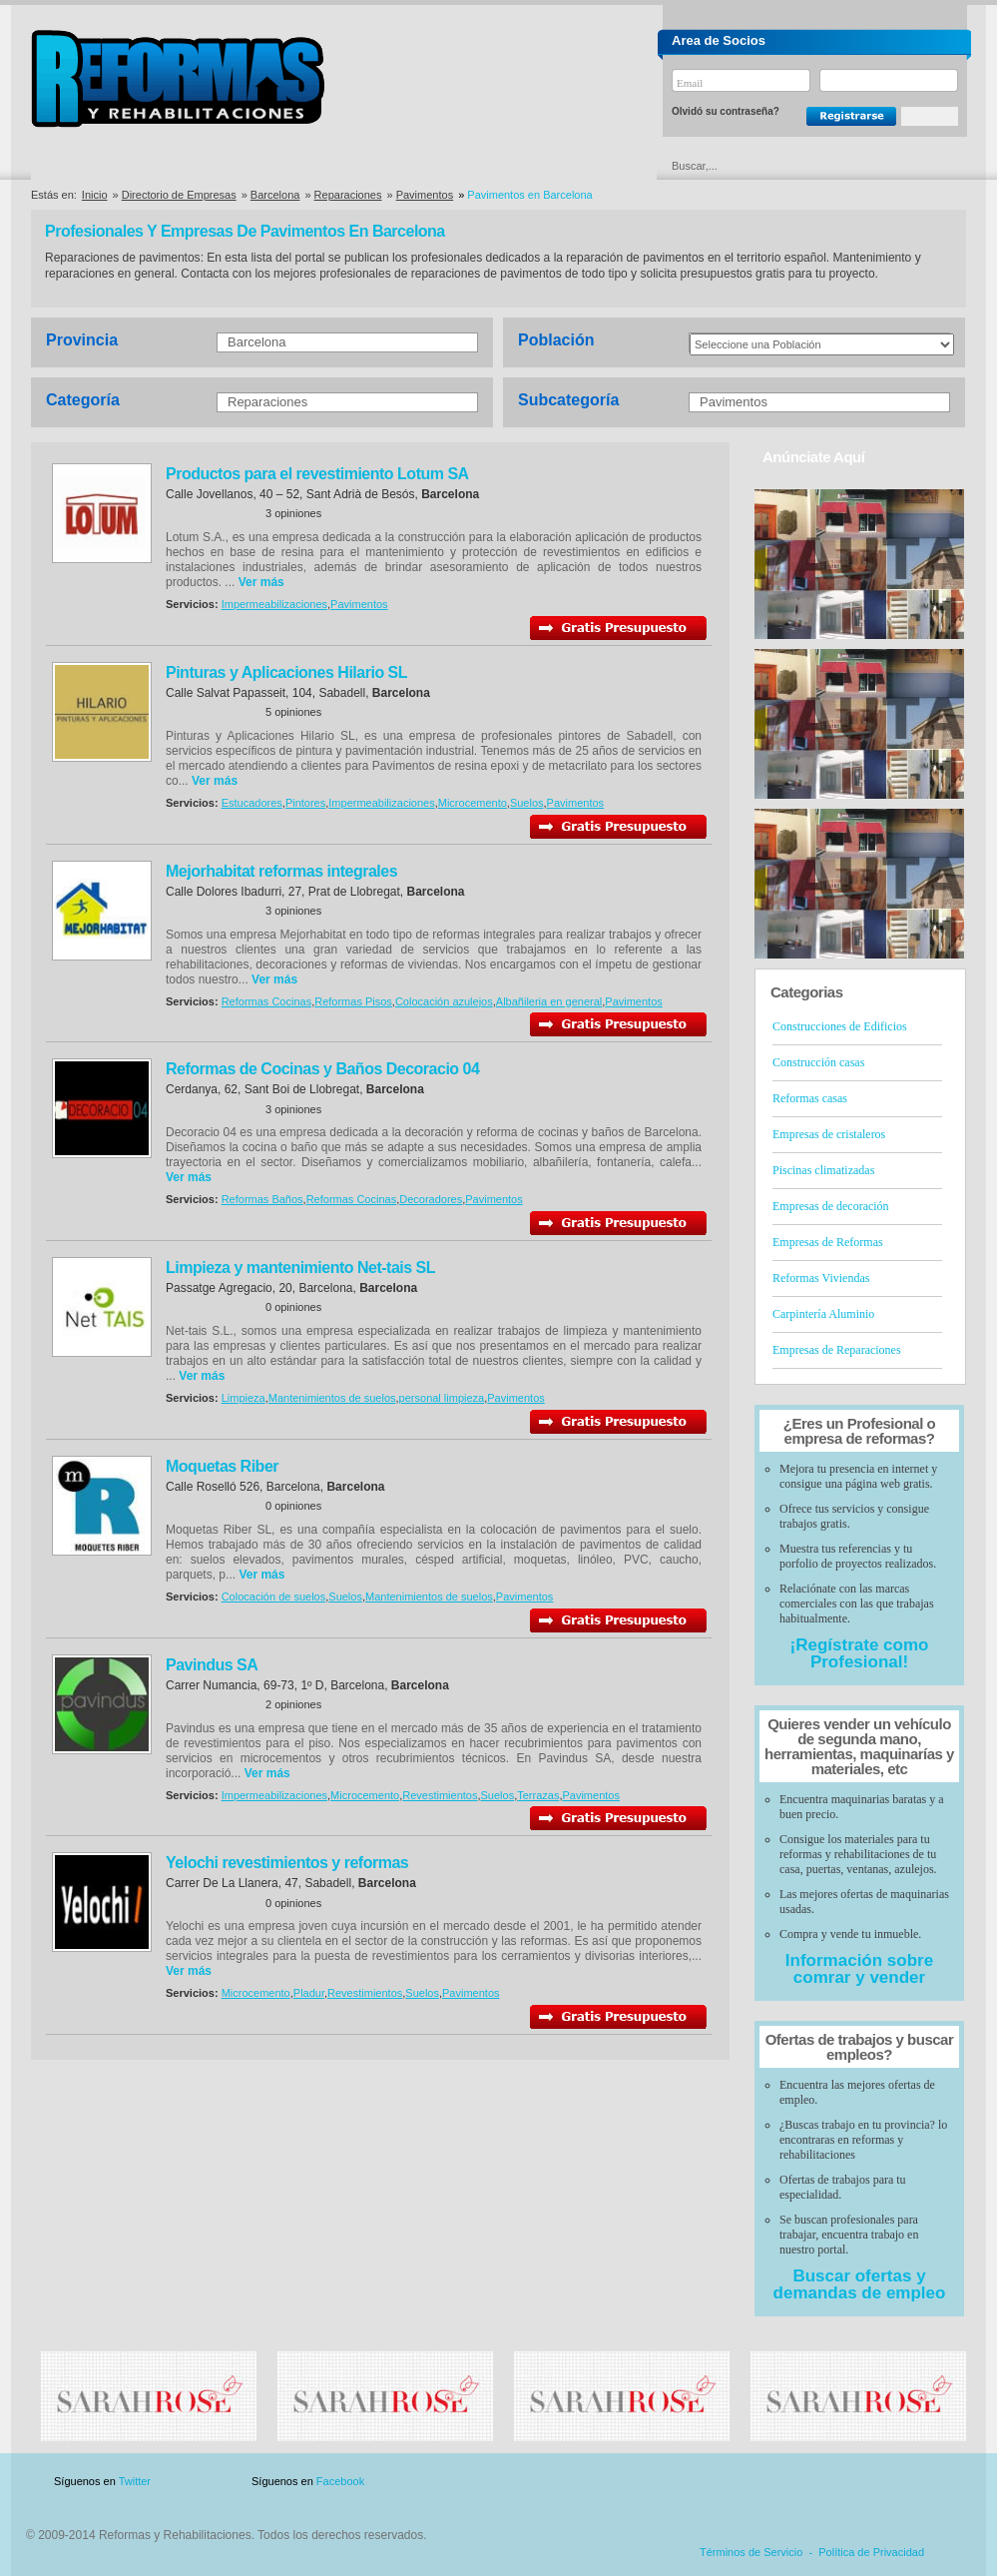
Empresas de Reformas (827, 1242)
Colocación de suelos (274, 1597)
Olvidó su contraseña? (725, 111)
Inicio (95, 195)
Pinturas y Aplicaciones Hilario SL (286, 672)
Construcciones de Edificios (839, 1026)
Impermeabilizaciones (274, 604)
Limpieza (243, 1398)
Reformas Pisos (353, 1001)
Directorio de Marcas (274, 166)
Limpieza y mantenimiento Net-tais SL (300, 1267)
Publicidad (769, 2481)
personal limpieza (442, 1398)
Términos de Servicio (751, 2552)
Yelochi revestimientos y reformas (287, 1862)
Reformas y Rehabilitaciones (177, 78)
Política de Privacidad (871, 2552)
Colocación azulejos (444, 1001)
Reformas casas (809, 1098)
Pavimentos (424, 195)
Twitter (135, 2481)
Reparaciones (348, 195)
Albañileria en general (549, 1001)
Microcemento (472, 803)
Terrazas (538, 1795)
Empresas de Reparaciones (836, 1350)
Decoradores (430, 1199)
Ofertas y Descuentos (431, 166)
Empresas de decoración (830, 1206)
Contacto (861, 2481)
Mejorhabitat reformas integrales (281, 871)
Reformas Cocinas (266, 1001)
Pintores (305, 803)
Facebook (340, 2481)
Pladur (308, 1993)
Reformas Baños (262, 1199)
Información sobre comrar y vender (859, 1969)
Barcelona (275, 195)
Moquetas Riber (222, 1466)
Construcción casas (818, 1062)
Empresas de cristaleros (828, 1134)
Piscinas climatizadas (823, 1170)
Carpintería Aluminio (823, 1314)
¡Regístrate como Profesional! (859, 1653)
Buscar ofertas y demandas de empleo (859, 2284)
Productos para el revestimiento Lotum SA (317, 473)
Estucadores (252, 803)
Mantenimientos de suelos (332, 1398)
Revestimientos (439, 1795)
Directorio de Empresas (113, 166)
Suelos (527, 803)
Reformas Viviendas (820, 1278)
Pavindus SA (211, 1664)
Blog (937, 2481)
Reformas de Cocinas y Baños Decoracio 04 (322, 1068)
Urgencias (583, 166)
